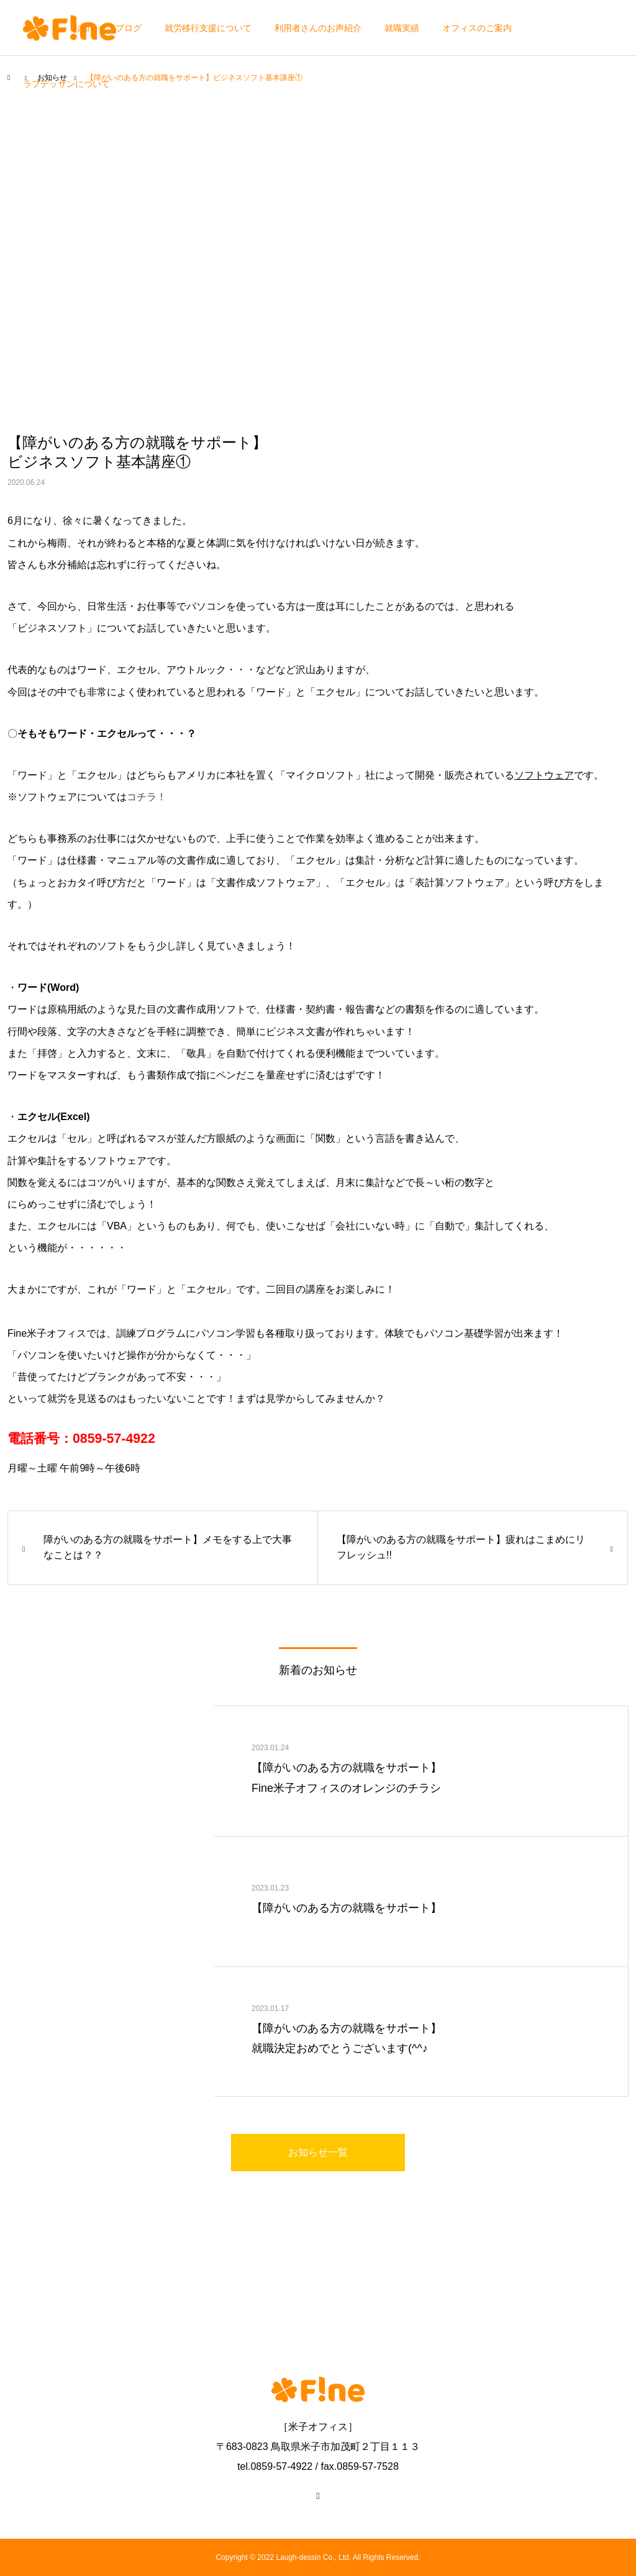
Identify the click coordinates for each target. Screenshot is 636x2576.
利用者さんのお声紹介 (318, 28)
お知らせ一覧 (318, 2152)
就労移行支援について (208, 28)
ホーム (36, 28)
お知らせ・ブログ (107, 28)
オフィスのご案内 (477, 28)
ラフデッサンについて (66, 84)
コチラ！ (146, 797)
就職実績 (401, 28)
